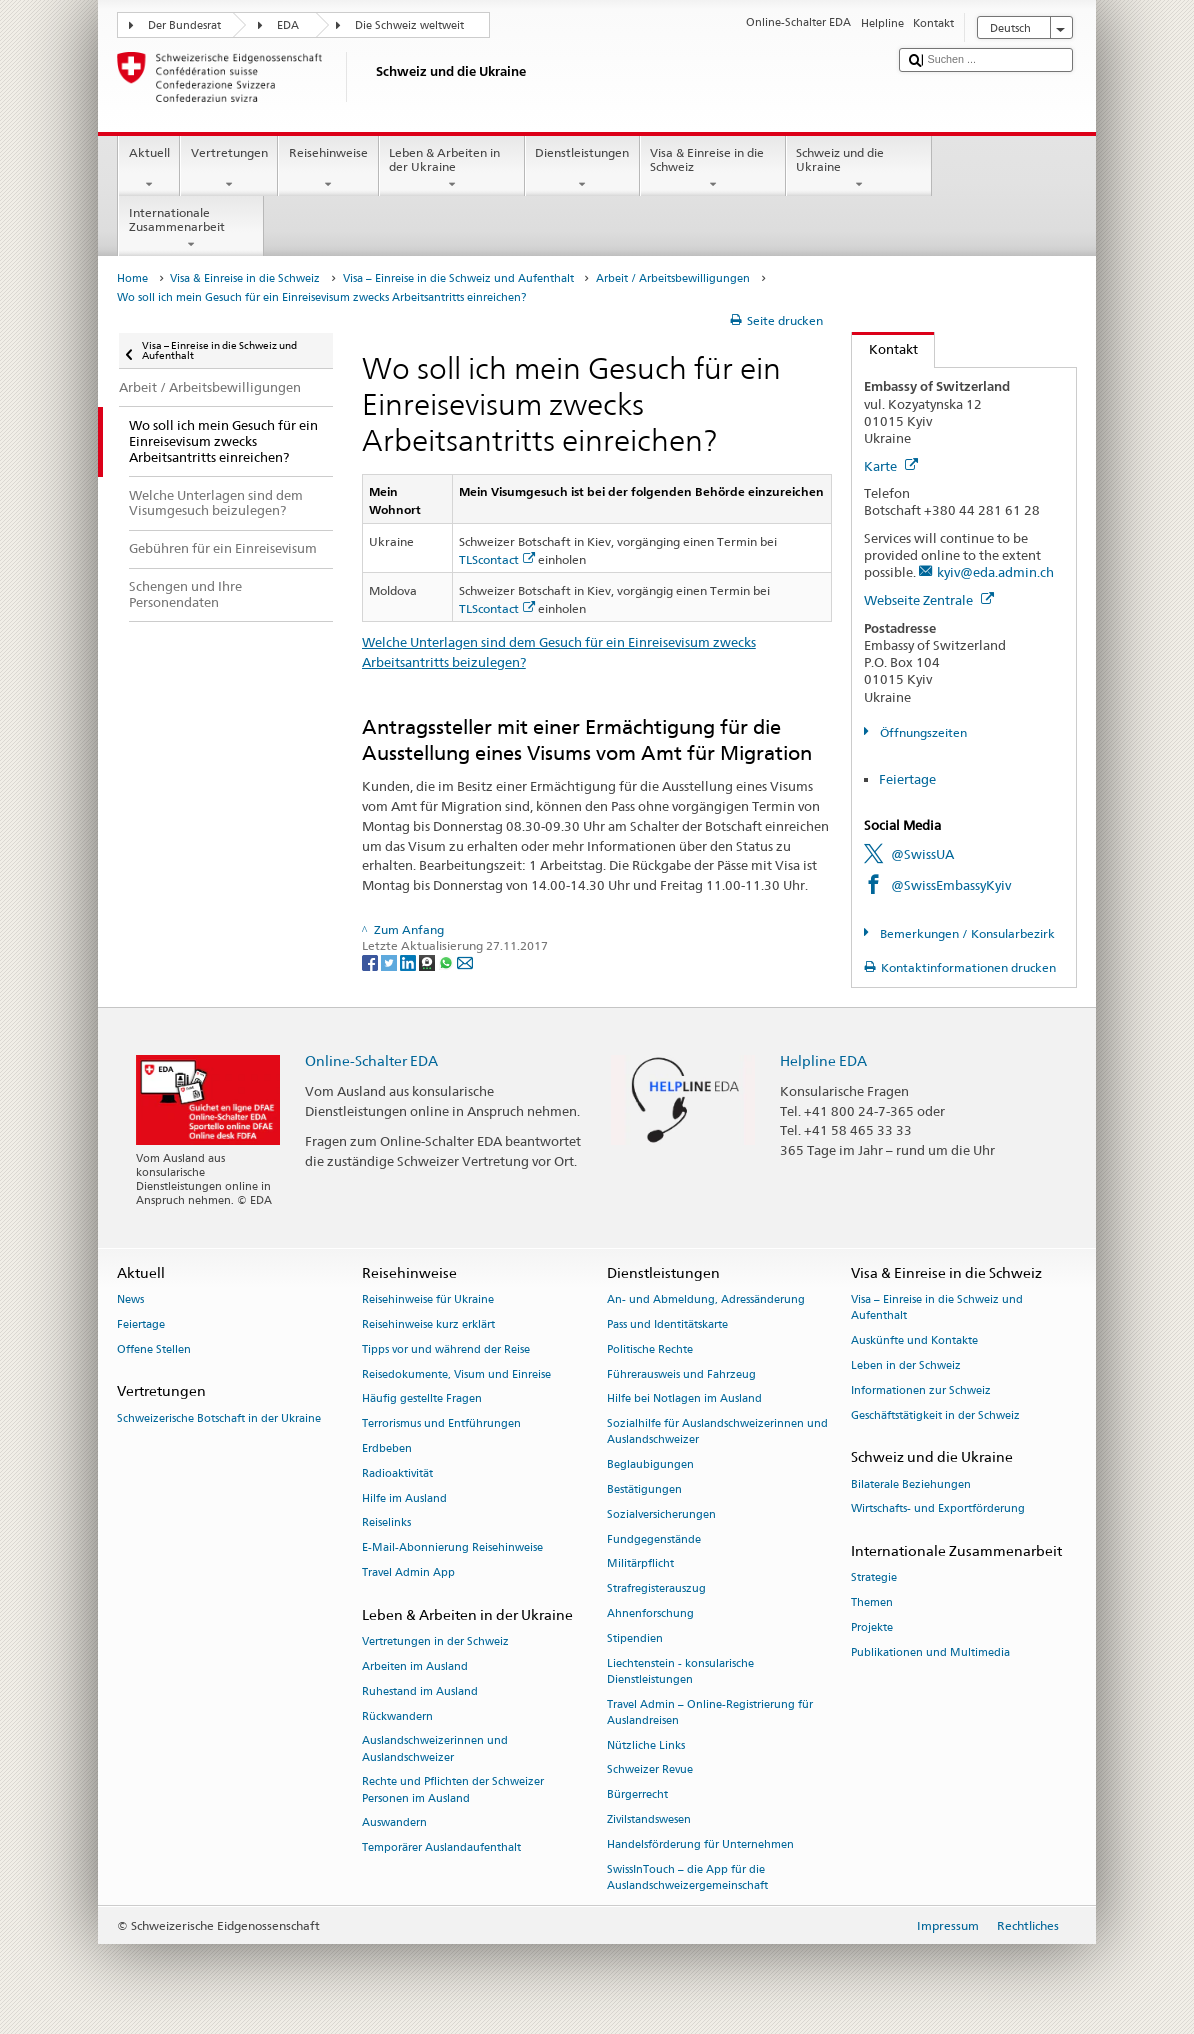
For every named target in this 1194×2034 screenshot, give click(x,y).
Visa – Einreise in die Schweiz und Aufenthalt (458, 278)
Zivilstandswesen (649, 1820)
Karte (891, 466)
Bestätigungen (644, 1489)
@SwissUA (922, 854)
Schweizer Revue (650, 1770)
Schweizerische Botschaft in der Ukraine (219, 1418)
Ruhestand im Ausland (420, 1691)
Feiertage (907, 779)
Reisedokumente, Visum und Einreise (456, 1374)
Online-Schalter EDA (371, 1060)
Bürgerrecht (637, 1795)
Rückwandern (397, 1716)
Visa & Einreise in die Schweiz (713, 169)
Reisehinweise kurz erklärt (428, 1324)
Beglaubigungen (650, 1465)
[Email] (465, 961)
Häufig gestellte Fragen (422, 1399)
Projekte (872, 1627)
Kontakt (885, 349)
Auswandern (394, 1823)
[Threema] (428, 961)
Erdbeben (387, 1448)
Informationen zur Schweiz (921, 1390)
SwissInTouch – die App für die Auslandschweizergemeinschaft (687, 1877)
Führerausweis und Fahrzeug (681, 1374)
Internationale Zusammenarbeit (191, 229)
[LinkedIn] (409, 961)
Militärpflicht (640, 1564)
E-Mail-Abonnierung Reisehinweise (452, 1548)
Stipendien (635, 1638)
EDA (288, 25)
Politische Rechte (650, 1349)
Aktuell (149, 169)
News (130, 1300)
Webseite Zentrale (929, 600)
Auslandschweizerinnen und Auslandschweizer (435, 1749)
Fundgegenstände (654, 1539)
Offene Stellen (154, 1349)
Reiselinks (386, 1523)
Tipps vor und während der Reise (446, 1349)
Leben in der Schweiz (906, 1365)
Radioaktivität (397, 1473)
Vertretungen (229, 169)
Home (132, 278)
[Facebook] (371, 961)
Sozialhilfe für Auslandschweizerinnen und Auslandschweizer (717, 1432)
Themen (872, 1603)
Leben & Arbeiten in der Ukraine (452, 169)
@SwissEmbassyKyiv (951, 885)
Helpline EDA (823, 1060)
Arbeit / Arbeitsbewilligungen (673, 278)
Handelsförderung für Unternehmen (700, 1844)
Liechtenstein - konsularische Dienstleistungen (680, 1671)
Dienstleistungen (582, 169)
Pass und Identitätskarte (667, 1324)
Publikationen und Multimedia (930, 1652)
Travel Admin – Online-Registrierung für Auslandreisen (710, 1712)
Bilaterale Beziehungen (911, 1484)
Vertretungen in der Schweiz (435, 1641)
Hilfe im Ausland (404, 1498)
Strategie (874, 1578)
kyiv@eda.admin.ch (995, 572)
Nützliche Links (646, 1745)
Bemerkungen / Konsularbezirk (966, 933)
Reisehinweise (328, 169)
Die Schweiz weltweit (409, 25)
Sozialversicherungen (661, 1514)
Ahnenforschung (650, 1613)
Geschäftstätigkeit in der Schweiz (935, 1415)
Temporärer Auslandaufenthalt (441, 1848)
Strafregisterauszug (656, 1589)
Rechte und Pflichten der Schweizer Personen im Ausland (453, 1790)
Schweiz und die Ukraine (859, 169)
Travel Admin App (408, 1572)
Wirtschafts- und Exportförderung (938, 1509)
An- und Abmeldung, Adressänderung (706, 1300)
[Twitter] (390, 961)
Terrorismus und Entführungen (441, 1424)
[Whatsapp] (447, 961)
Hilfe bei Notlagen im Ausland (684, 1399)
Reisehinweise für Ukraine (428, 1300)
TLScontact (497, 559)
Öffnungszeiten (922, 732)
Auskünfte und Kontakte (914, 1341)
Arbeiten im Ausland (415, 1666)
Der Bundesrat (184, 25)
